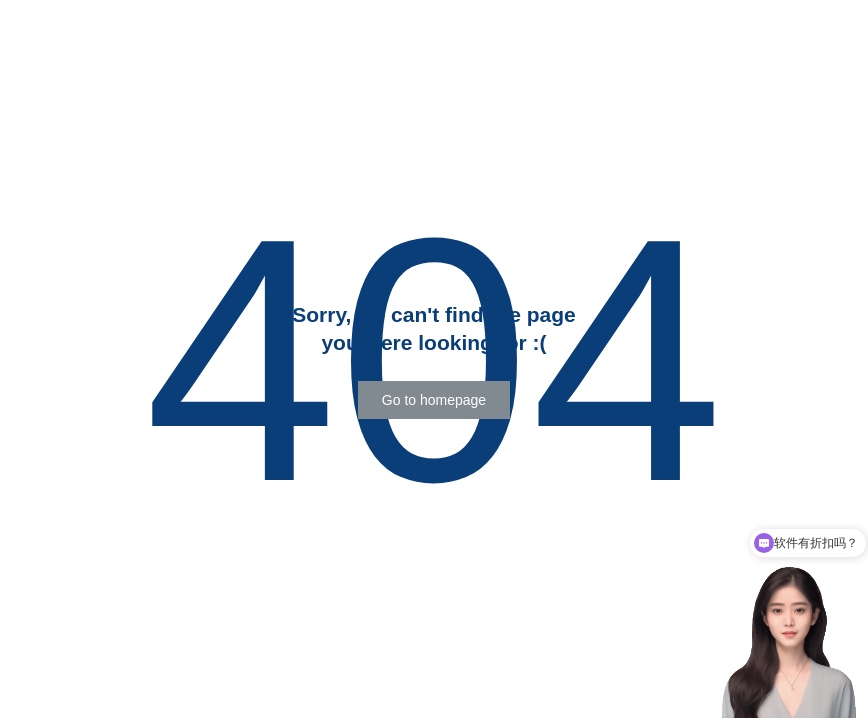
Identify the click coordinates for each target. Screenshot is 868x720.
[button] (434, 400)
